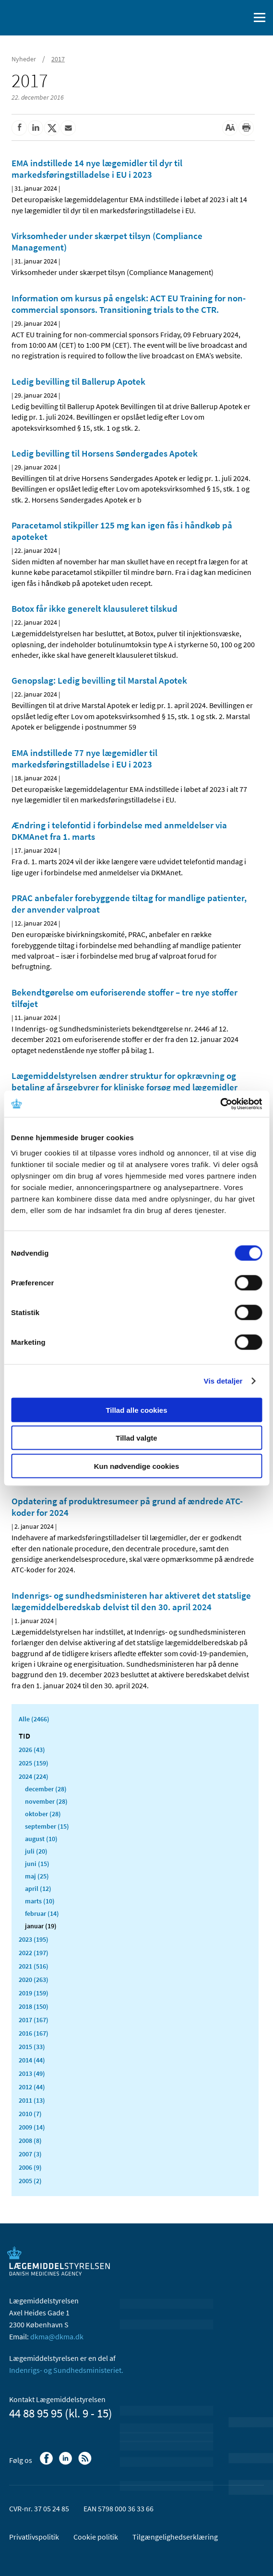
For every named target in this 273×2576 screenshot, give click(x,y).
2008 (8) (30, 2140)
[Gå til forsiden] (48, 17)
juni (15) (37, 1863)
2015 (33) (32, 2046)
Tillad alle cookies (136, 1410)
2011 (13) (32, 2100)
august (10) (41, 1838)
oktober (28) (43, 1813)
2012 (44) (32, 2087)
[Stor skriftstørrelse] (229, 128)
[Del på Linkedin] (35, 128)
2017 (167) (33, 2019)
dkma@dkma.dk (56, 2336)
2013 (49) (32, 2073)
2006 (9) (30, 2167)
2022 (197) (33, 1952)
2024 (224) (33, 1776)
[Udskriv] (246, 128)
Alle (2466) (34, 1719)
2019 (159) (33, 1993)
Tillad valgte (136, 1438)
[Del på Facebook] (19, 128)
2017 (58, 59)
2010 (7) (30, 2113)
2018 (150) (33, 2006)
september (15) (47, 1826)
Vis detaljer (223, 1381)
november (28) (46, 1801)
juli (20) (36, 1851)
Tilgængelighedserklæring (175, 2537)
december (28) (46, 1789)
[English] (218, 18)
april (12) (38, 1888)
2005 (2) (30, 2180)
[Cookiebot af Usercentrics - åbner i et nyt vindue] (220, 1104)
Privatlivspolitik (34, 2537)
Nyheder (24, 59)
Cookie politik (95, 2537)
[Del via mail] (68, 128)
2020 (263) (33, 1979)
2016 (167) (33, 2033)
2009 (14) (32, 2127)
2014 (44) (32, 2060)
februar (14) (42, 1913)
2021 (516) (33, 1966)
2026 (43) (32, 1749)
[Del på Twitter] (51, 128)
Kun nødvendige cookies (136, 1466)
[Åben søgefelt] (240, 17)
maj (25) (37, 1876)
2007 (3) (30, 2154)
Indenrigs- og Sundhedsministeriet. (66, 2370)
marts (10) (40, 1901)
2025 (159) (33, 1763)
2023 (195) (33, 1939)
